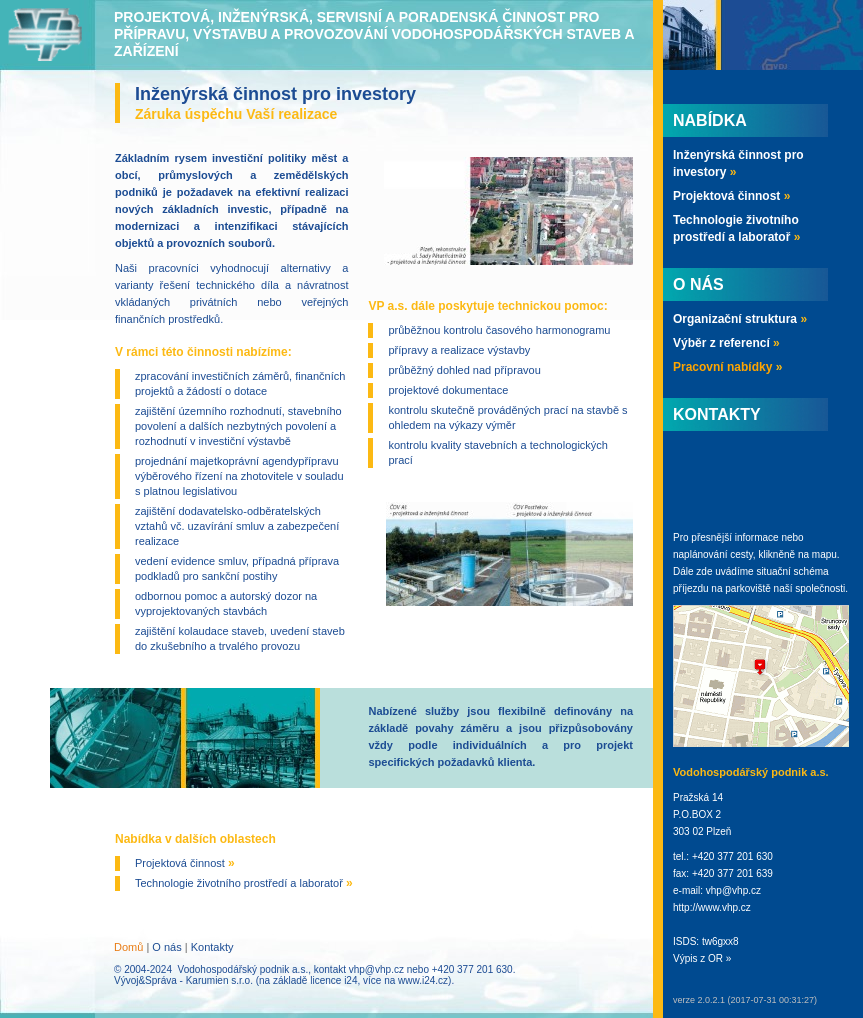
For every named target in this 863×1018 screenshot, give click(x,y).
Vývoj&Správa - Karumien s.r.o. (183, 980)
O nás (166, 947)
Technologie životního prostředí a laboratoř (244, 883)
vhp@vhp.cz (376, 969)
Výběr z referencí (726, 343)
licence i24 (333, 980)
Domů (128, 947)
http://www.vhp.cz (712, 907)
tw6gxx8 (720, 941)
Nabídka (710, 120)
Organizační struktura (740, 319)
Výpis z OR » (702, 958)
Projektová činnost (185, 863)
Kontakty (212, 947)
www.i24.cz (423, 980)
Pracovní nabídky (727, 367)
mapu (824, 554)
